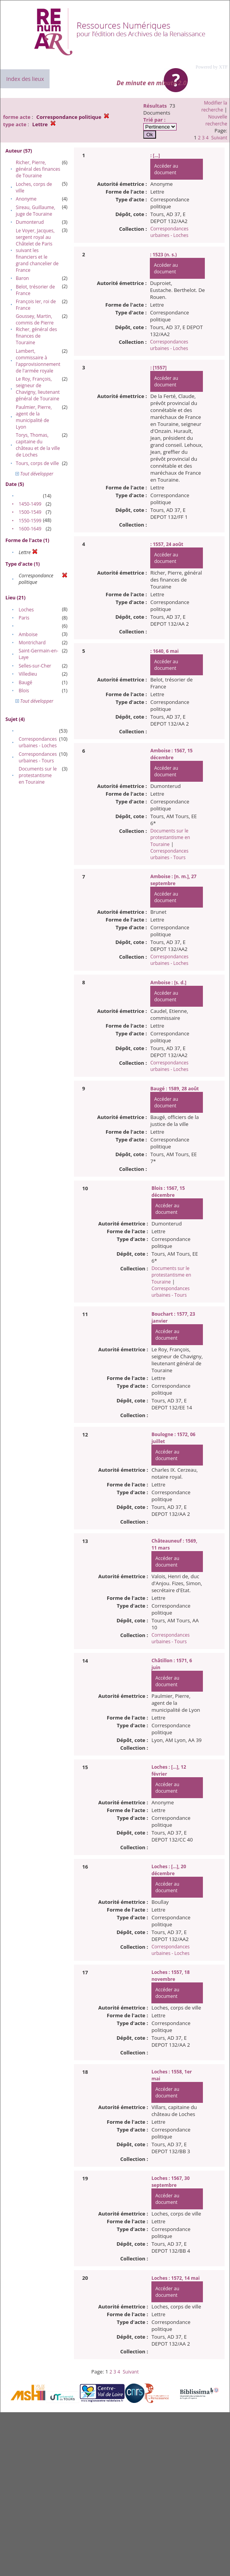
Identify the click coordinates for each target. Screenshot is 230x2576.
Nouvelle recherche (216, 120)
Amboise (28, 634)
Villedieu (28, 674)
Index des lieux (25, 78)
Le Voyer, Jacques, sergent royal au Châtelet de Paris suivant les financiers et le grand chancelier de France (37, 250)
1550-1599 (30, 520)
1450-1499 (30, 504)
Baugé (25, 682)
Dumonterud (30, 222)
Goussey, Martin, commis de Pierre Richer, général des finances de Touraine (36, 329)
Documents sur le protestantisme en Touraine (38, 775)
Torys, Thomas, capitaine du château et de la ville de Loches (38, 445)
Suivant (219, 137)
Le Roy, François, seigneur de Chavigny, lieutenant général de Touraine (38, 389)
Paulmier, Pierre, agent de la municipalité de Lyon (34, 417)
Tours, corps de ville (37, 463)
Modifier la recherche (214, 106)
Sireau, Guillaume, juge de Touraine (35, 210)
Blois (24, 690)
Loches (26, 609)
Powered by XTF (212, 67)
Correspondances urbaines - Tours (38, 757)
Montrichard (32, 642)
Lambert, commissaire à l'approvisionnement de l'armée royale (38, 361)
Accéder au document (166, 169)
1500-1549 (30, 512)
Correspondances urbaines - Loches (38, 742)
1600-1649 (30, 528)
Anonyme (26, 199)
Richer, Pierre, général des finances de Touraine (38, 169)
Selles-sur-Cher (35, 665)
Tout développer (34, 473)
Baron (22, 278)
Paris (24, 617)
